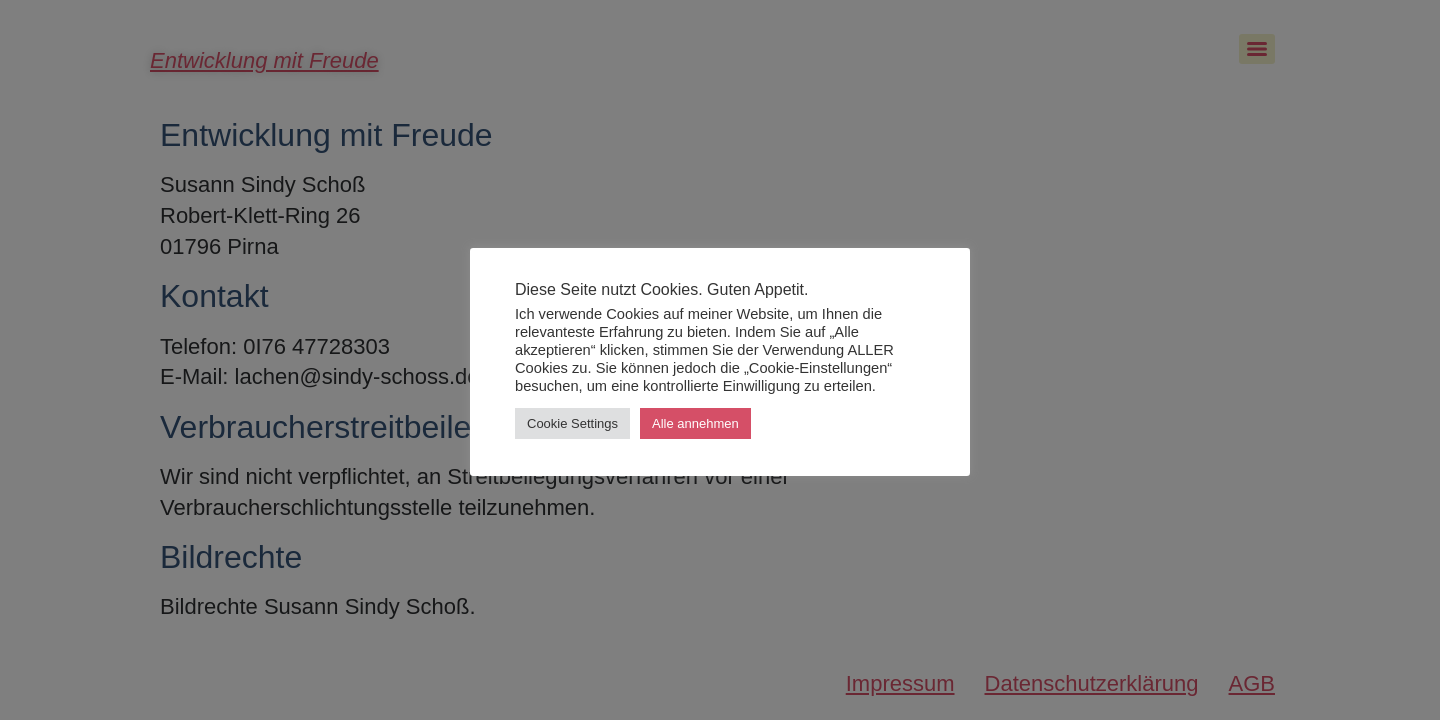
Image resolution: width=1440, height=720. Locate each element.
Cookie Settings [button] (572, 423)
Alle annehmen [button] (695, 423)
